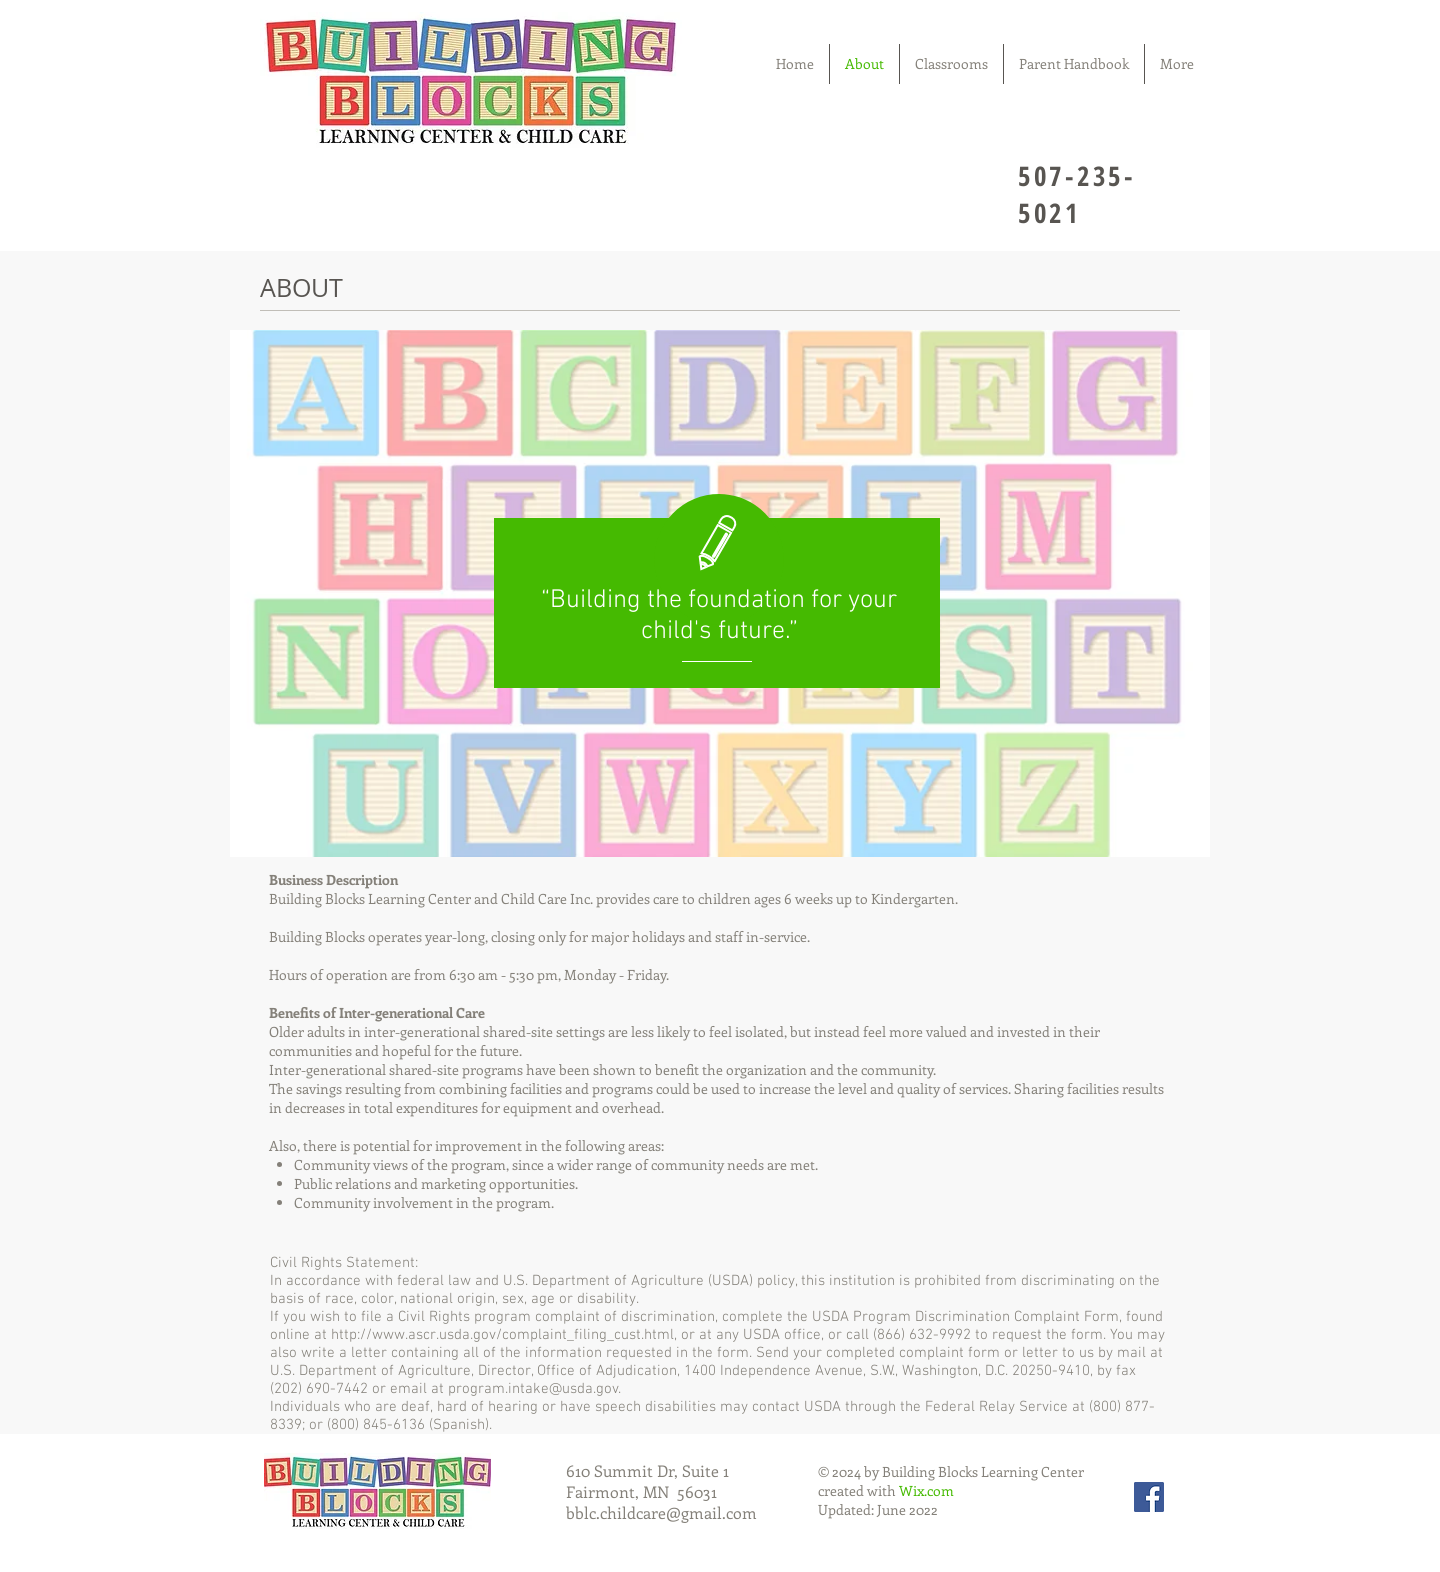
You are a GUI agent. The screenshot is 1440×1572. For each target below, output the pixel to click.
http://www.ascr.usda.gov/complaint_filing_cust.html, (504, 1335)
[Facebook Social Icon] (1149, 1497)
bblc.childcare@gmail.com (661, 1512)
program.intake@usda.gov (533, 1389)
